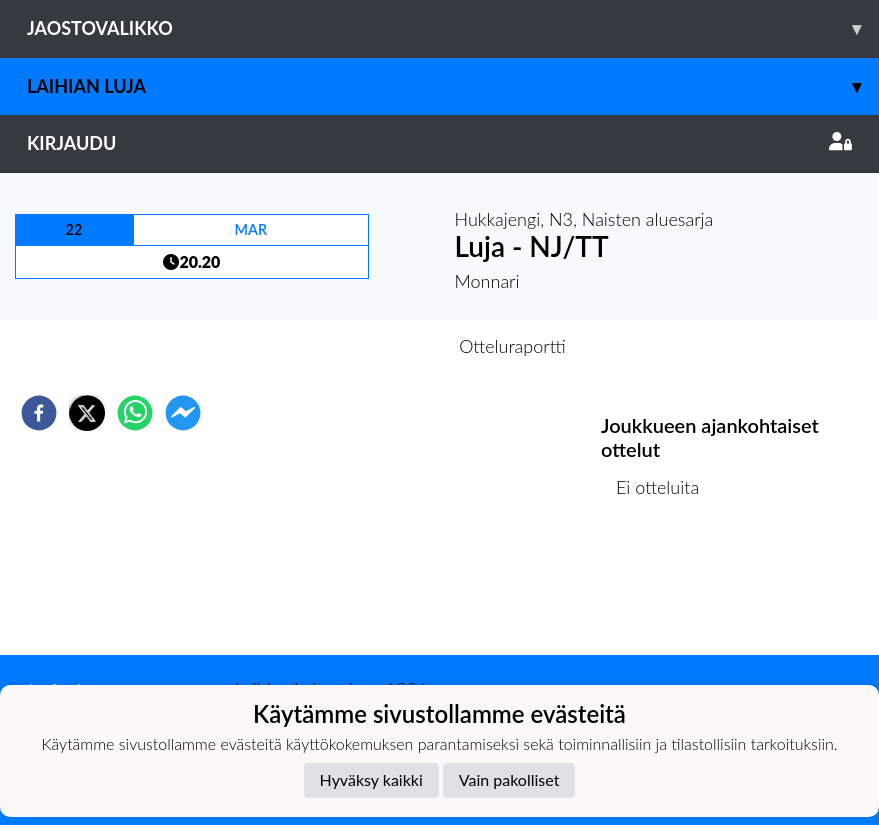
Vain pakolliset (509, 779)
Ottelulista (665, 587)
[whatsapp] (135, 413)
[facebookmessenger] (183, 413)
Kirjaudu (439, 143)
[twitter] (87, 413)
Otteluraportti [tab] (512, 346)
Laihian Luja (453, 86)
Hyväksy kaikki (371, 779)
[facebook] (39, 413)
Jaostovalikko (453, 28)
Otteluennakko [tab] (370, 346)
